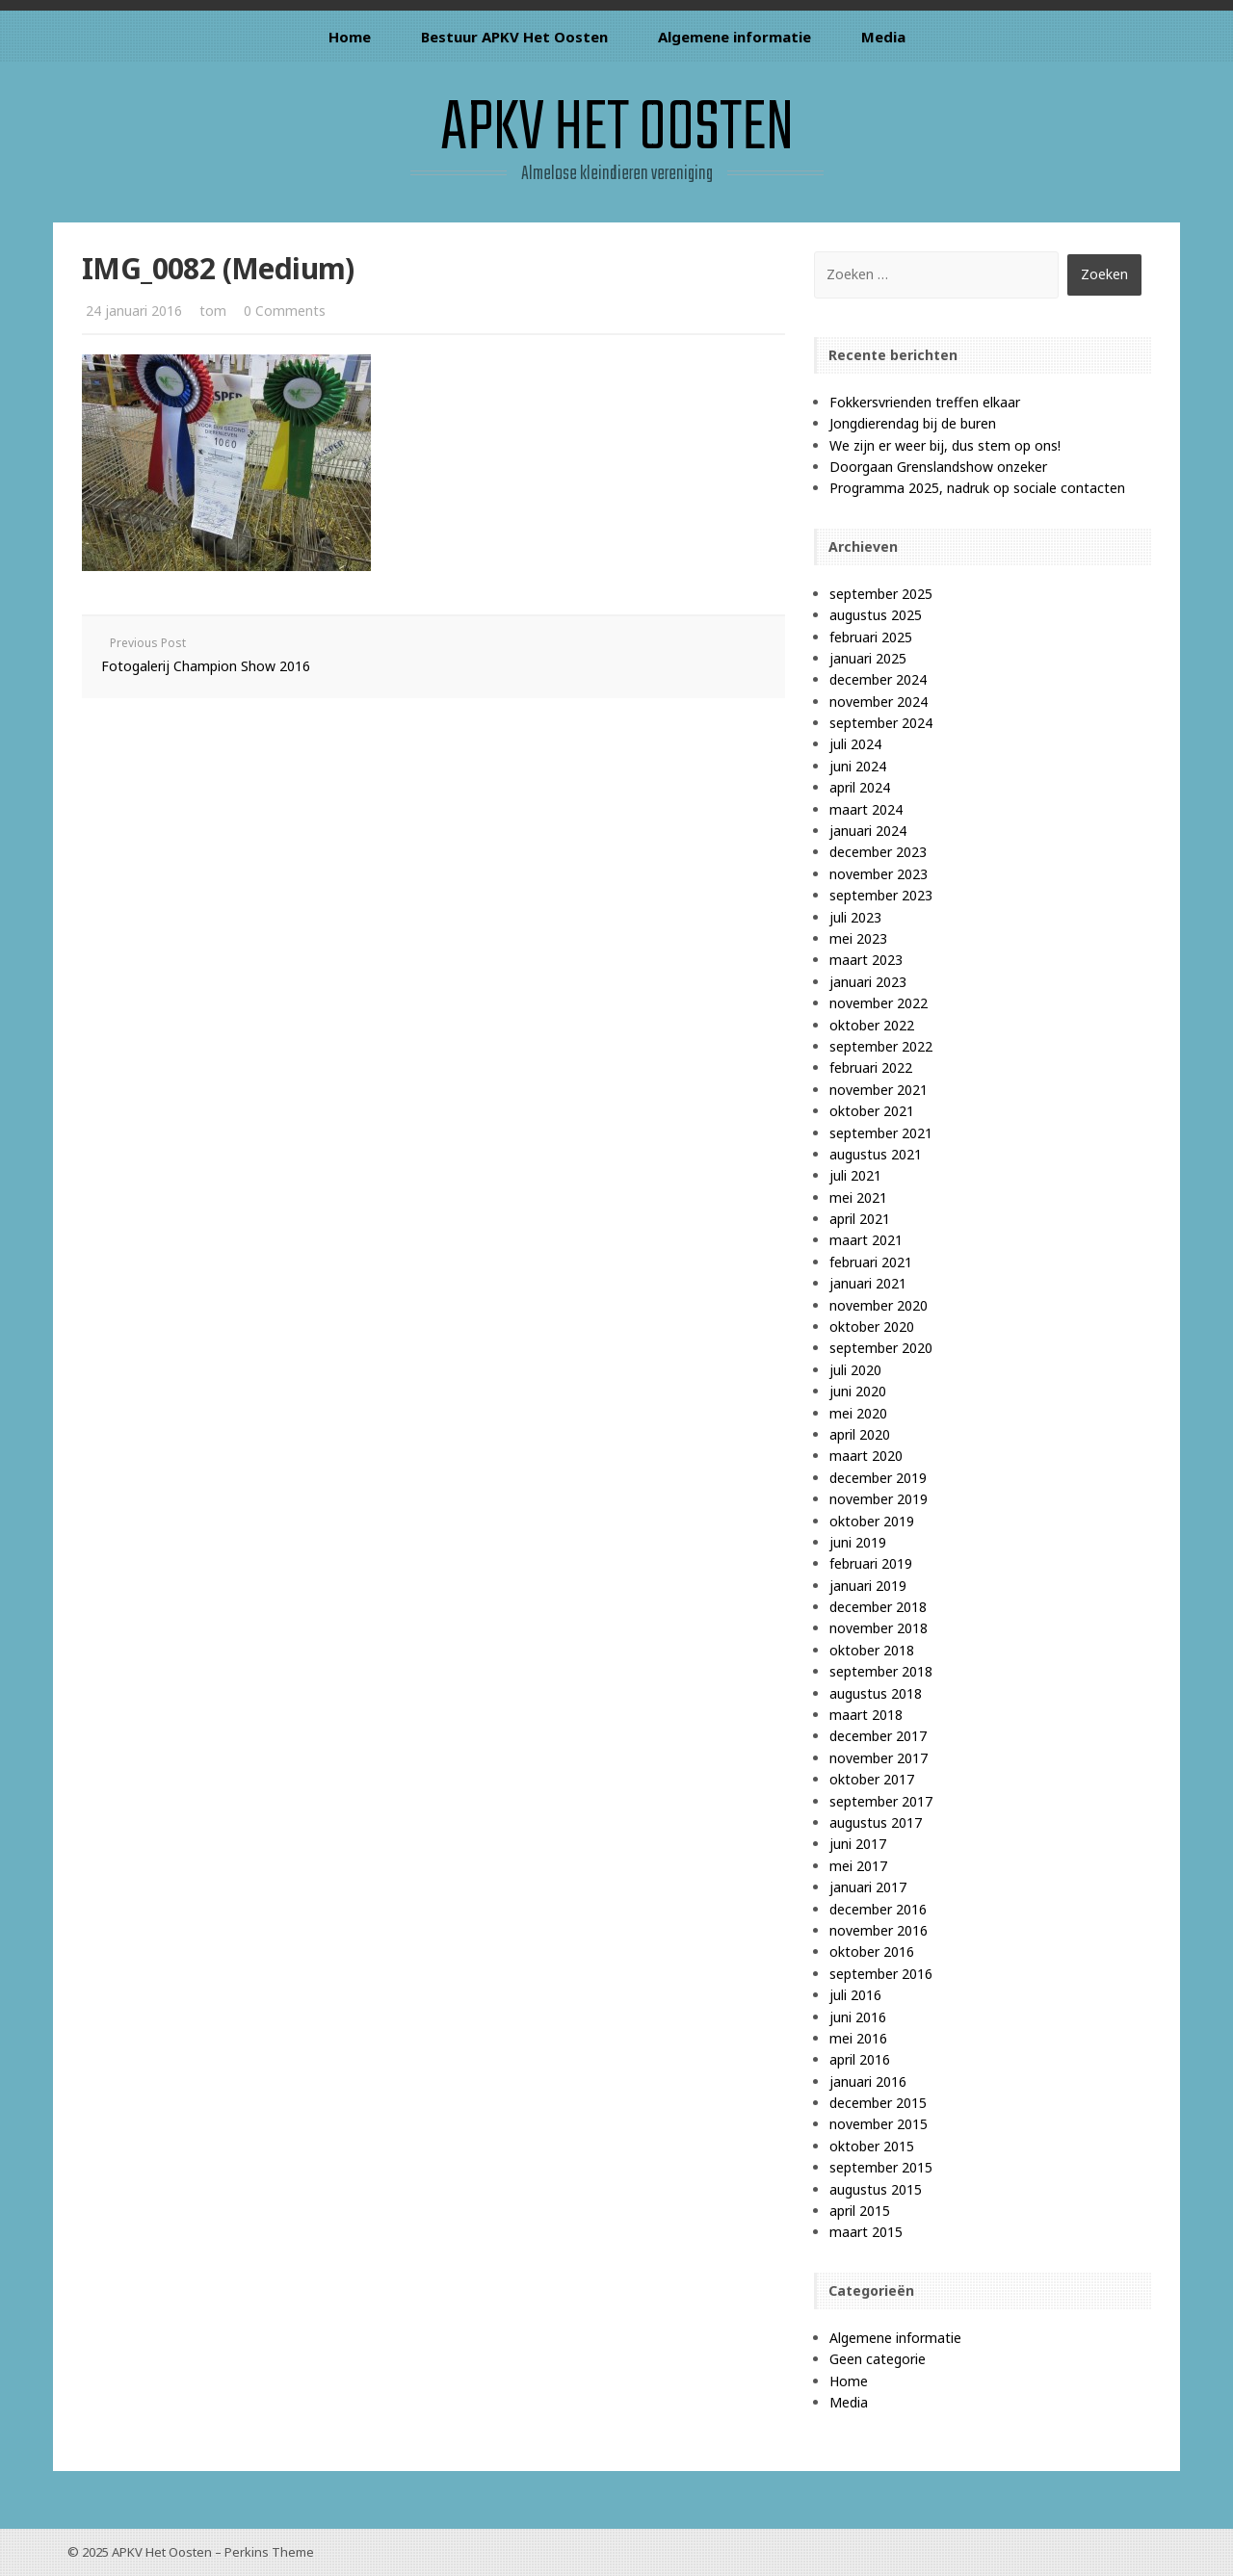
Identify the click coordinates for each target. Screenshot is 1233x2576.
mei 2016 (858, 2038)
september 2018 (880, 1671)
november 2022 (878, 1003)
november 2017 (878, 1758)
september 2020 (880, 1348)
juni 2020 (857, 1391)
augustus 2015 (875, 2189)
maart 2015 (866, 2232)
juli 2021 (855, 1175)
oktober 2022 (871, 1025)
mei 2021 (858, 1197)
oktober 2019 (871, 1521)
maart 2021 (866, 1240)
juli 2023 (855, 917)
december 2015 (878, 2103)
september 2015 (880, 2167)
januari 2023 (867, 982)
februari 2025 (870, 637)
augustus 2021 (875, 1154)
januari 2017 (867, 1887)
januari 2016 (867, 2081)
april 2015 (859, 2210)
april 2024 (859, 787)
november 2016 (878, 1930)
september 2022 (880, 1046)
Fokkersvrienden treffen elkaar (924, 402)
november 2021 (878, 1089)
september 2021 (880, 1133)
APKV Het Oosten (617, 129)
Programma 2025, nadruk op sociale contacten (977, 488)
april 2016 (859, 2059)
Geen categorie (877, 2359)
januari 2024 (867, 830)
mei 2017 (858, 1866)
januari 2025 (867, 658)
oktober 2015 (871, 2146)
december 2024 (878, 679)
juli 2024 (855, 744)
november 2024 (878, 701)
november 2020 (878, 1305)
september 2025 (880, 594)
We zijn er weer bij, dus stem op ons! (945, 445)
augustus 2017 (875, 1822)
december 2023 (878, 852)
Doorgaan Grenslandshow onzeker (938, 466)
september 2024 (880, 723)
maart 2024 (866, 809)
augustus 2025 (875, 615)
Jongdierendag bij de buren (912, 423)
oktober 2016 (871, 1951)
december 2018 (878, 1607)
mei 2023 (858, 938)
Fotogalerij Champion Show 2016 (205, 666)
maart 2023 (866, 959)
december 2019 (878, 1478)
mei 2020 (858, 1413)
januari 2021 (867, 1283)
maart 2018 (866, 1714)
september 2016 (880, 1974)
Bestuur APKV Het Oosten (514, 36)
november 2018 (878, 1628)
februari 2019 (870, 1563)
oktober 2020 (871, 1326)
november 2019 (878, 1499)
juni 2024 (857, 766)
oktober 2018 (871, 1650)
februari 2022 (870, 1067)
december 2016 (878, 1909)
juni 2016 (857, 2017)
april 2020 (859, 1434)
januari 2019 (867, 1585)
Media (883, 36)
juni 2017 (857, 1843)
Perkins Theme (269, 2552)
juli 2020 (855, 1370)
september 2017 (880, 1801)
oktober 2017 (871, 1779)
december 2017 (878, 1736)
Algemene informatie (734, 36)
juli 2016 (855, 1995)
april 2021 (859, 1219)
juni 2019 (857, 1542)
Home (349, 36)
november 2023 (878, 874)
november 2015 (878, 2124)
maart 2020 (866, 1455)
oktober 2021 (871, 1111)
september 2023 (880, 895)
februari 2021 (870, 1262)
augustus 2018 (875, 1693)
